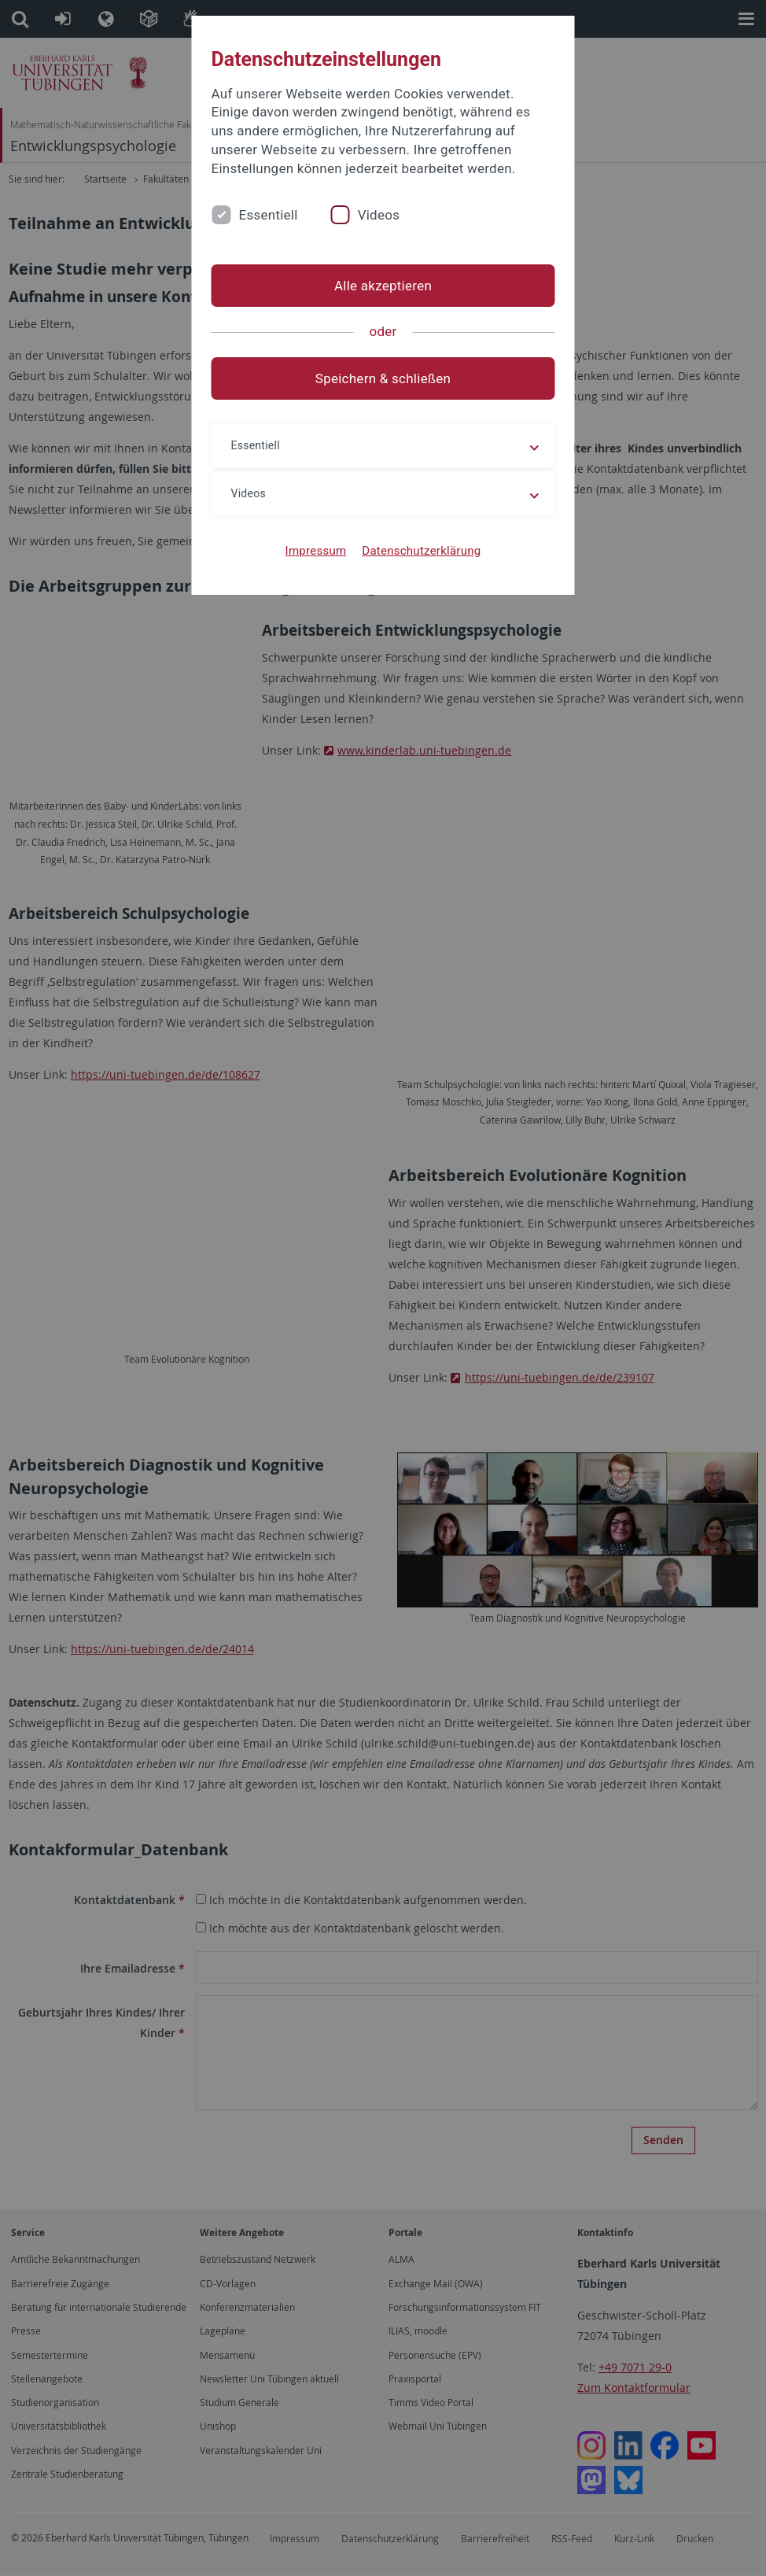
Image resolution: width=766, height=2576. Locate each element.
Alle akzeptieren (383, 285)
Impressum (316, 551)
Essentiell (268, 215)
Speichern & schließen (383, 378)
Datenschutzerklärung (421, 551)
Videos (379, 215)
